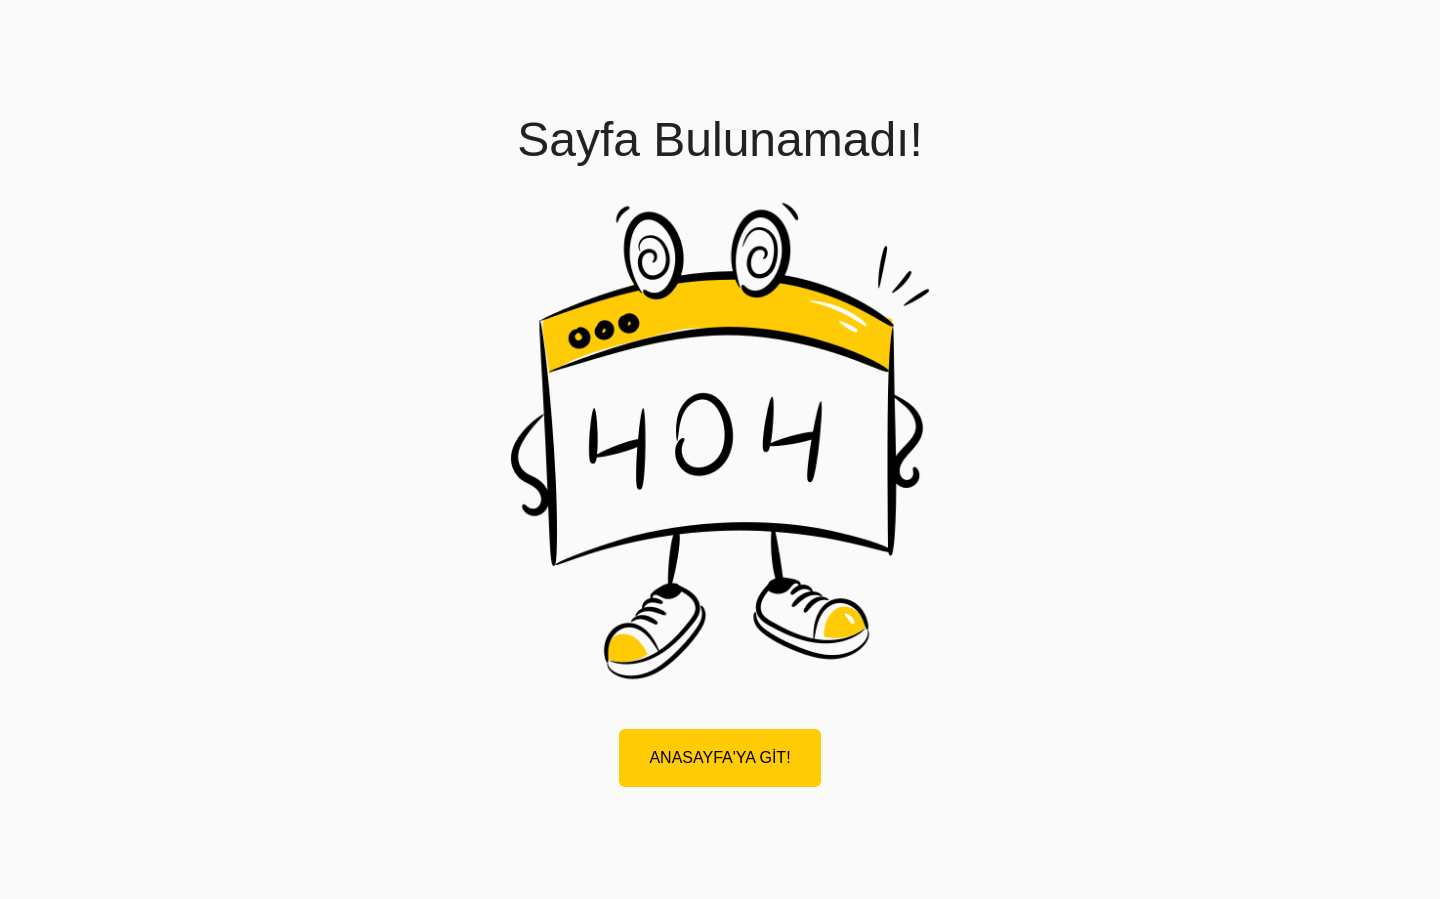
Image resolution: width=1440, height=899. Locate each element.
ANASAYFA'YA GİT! (719, 757)
